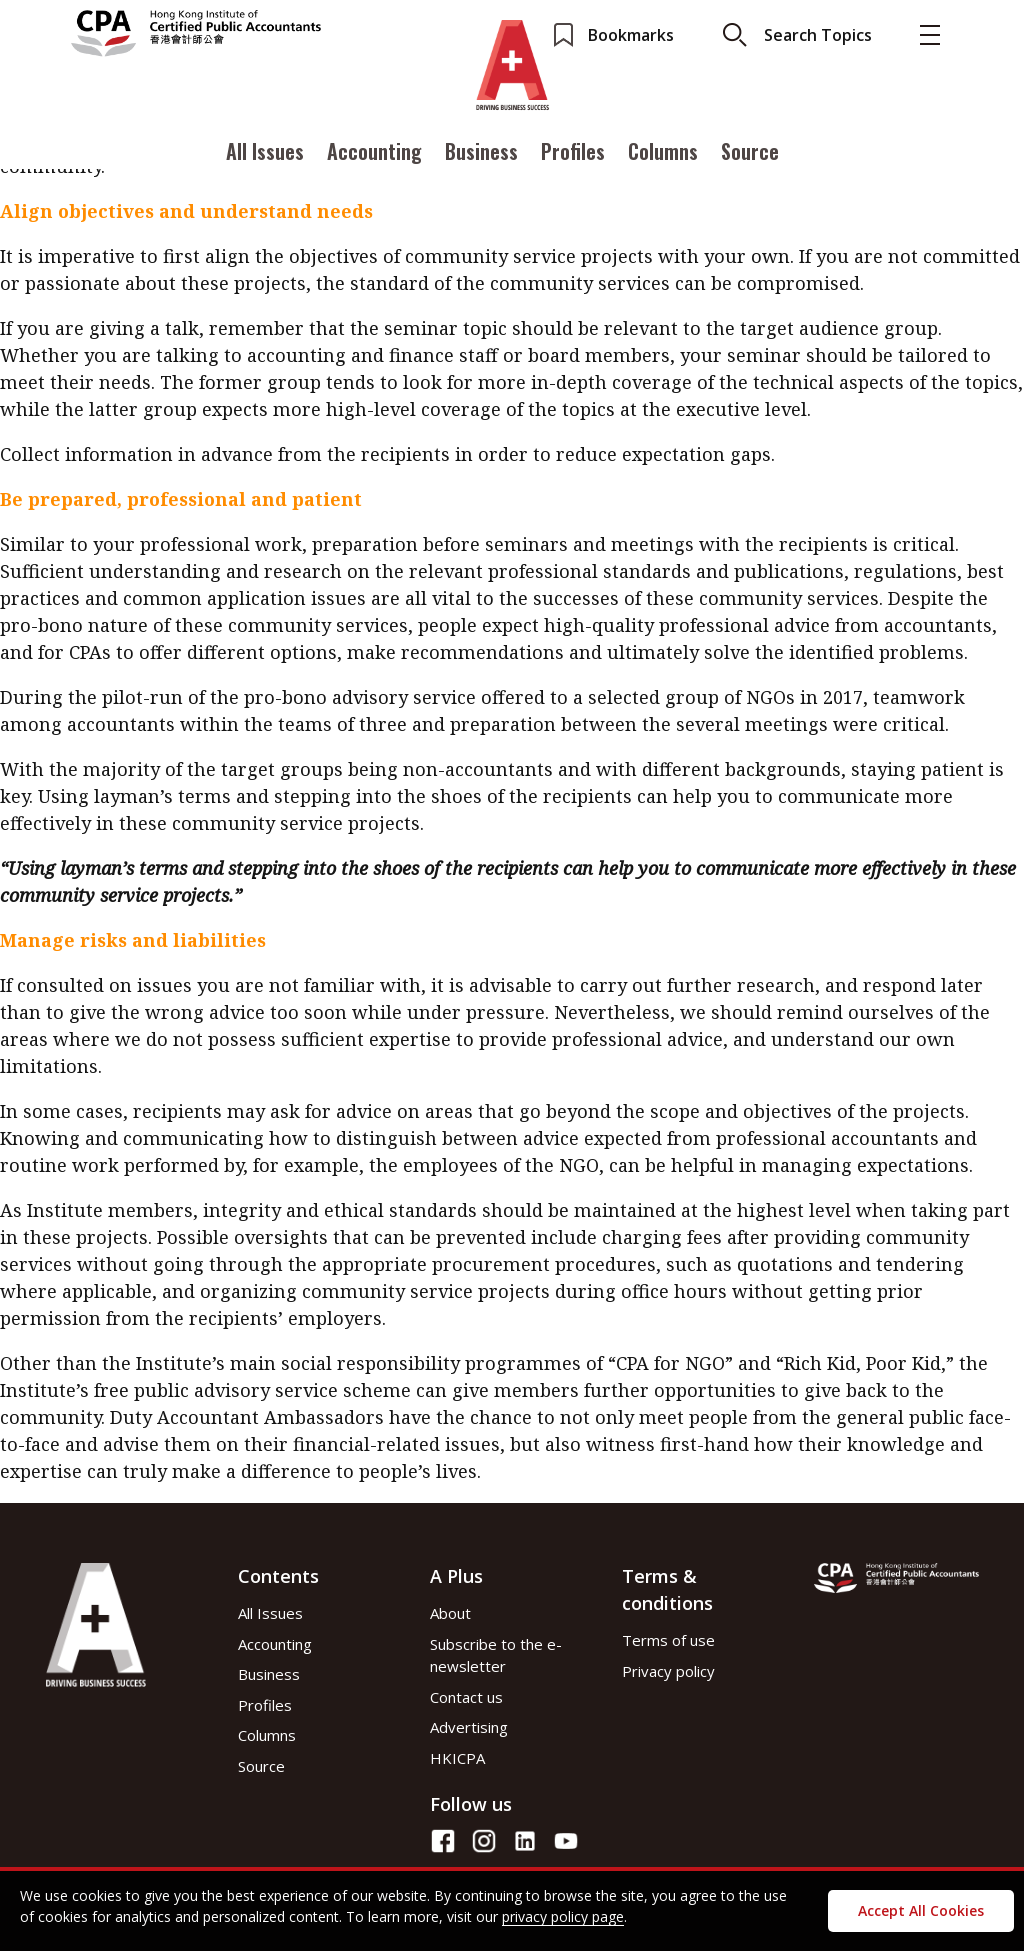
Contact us (466, 1697)
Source (750, 153)
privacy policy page (563, 1916)
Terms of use (668, 1640)
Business (481, 153)
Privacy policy (668, 1671)
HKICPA (457, 1758)
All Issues (265, 153)
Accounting (374, 153)
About (450, 1613)
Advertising (469, 1727)
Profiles (573, 153)
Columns (663, 153)
